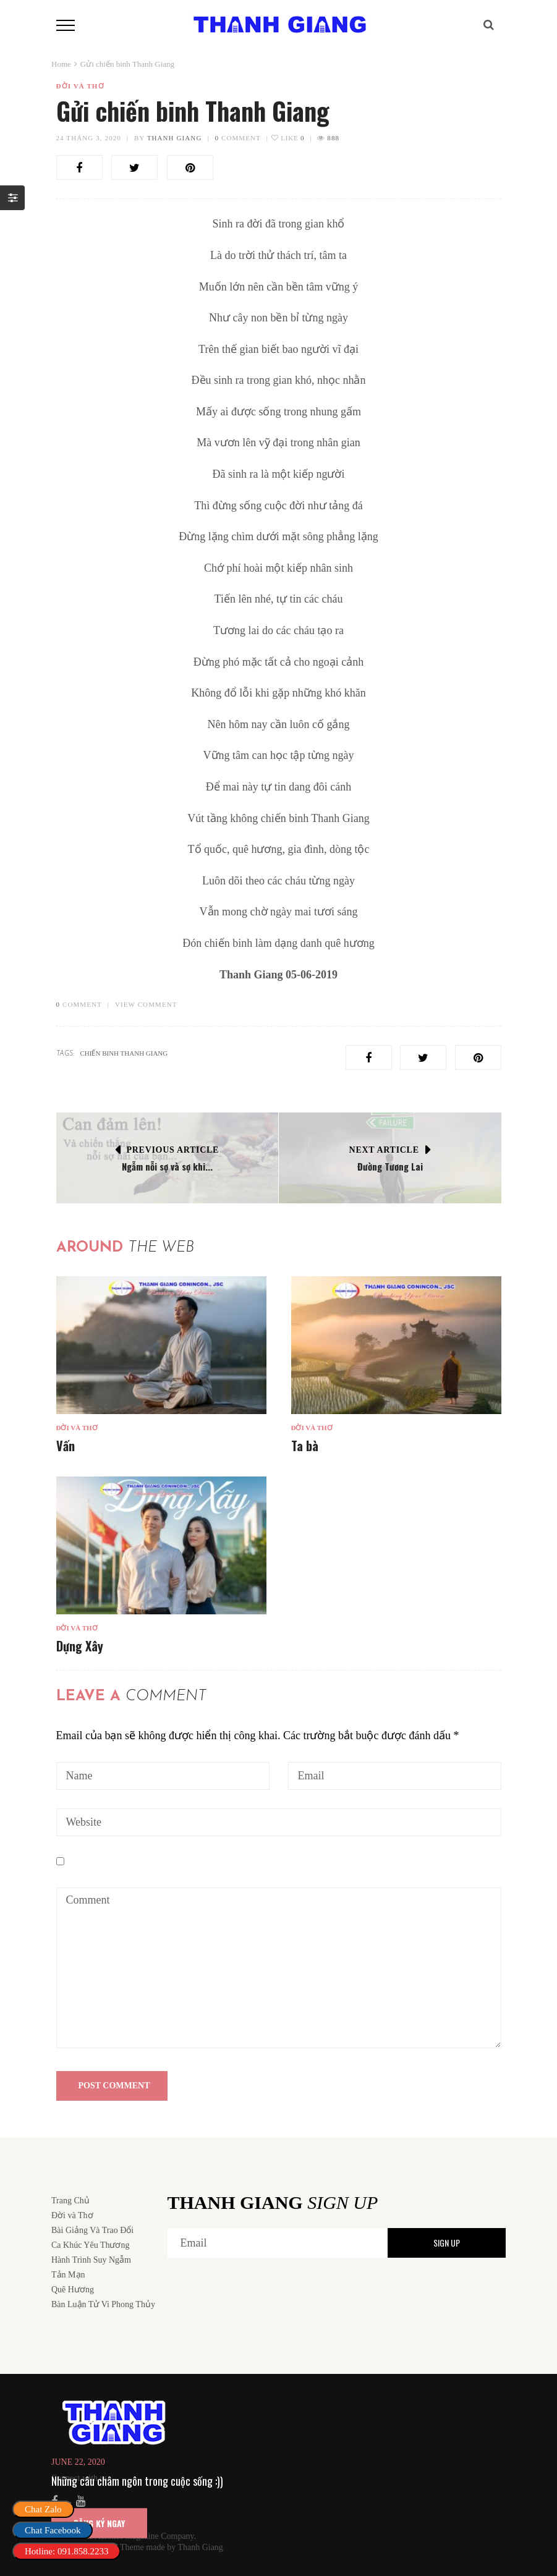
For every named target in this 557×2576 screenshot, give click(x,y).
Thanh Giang (174, 138)
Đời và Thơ (80, 86)
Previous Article (173, 1150)
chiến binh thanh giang (124, 1053)
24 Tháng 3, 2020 (88, 138)
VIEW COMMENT (146, 1004)
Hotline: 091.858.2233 (66, 2551)
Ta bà (304, 1445)
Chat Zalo (43, 2509)
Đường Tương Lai (390, 1166)
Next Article (384, 1150)
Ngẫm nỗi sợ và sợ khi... (167, 1166)
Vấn (65, 1445)
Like (287, 138)
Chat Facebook (52, 2530)
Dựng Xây (79, 1646)
